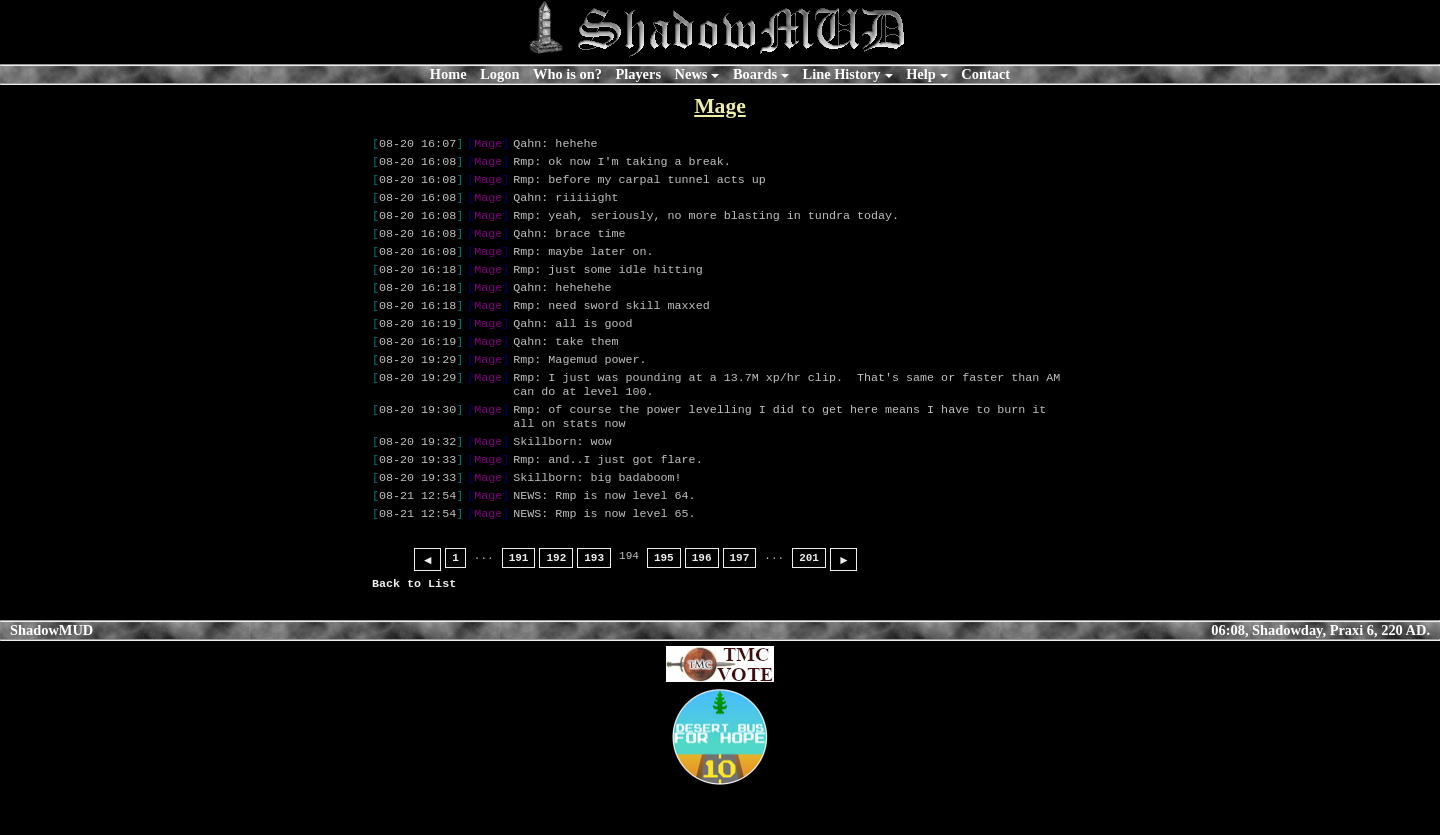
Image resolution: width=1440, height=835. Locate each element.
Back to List (414, 629)
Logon (499, 74)
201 (809, 603)
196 (702, 603)
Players (638, 74)
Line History (842, 74)
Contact (985, 74)
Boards (755, 74)
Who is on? (567, 74)
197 (740, 603)
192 (556, 603)
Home (448, 74)
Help (921, 74)
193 (594, 603)
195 (664, 603)
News (691, 74)
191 (519, 603)
